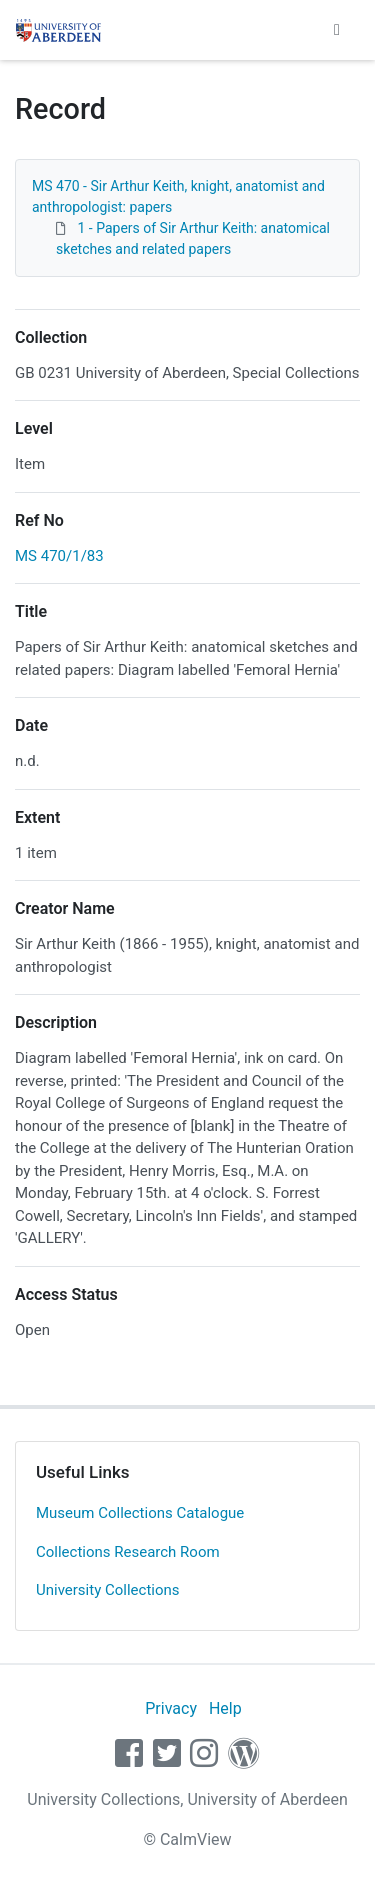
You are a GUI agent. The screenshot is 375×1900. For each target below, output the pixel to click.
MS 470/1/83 (59, 556)
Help (225, 1708)
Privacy (171, 1708)
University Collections (108, 1590)
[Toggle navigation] (337, 30)
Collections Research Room (128, 1552)
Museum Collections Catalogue (140, 1513)
